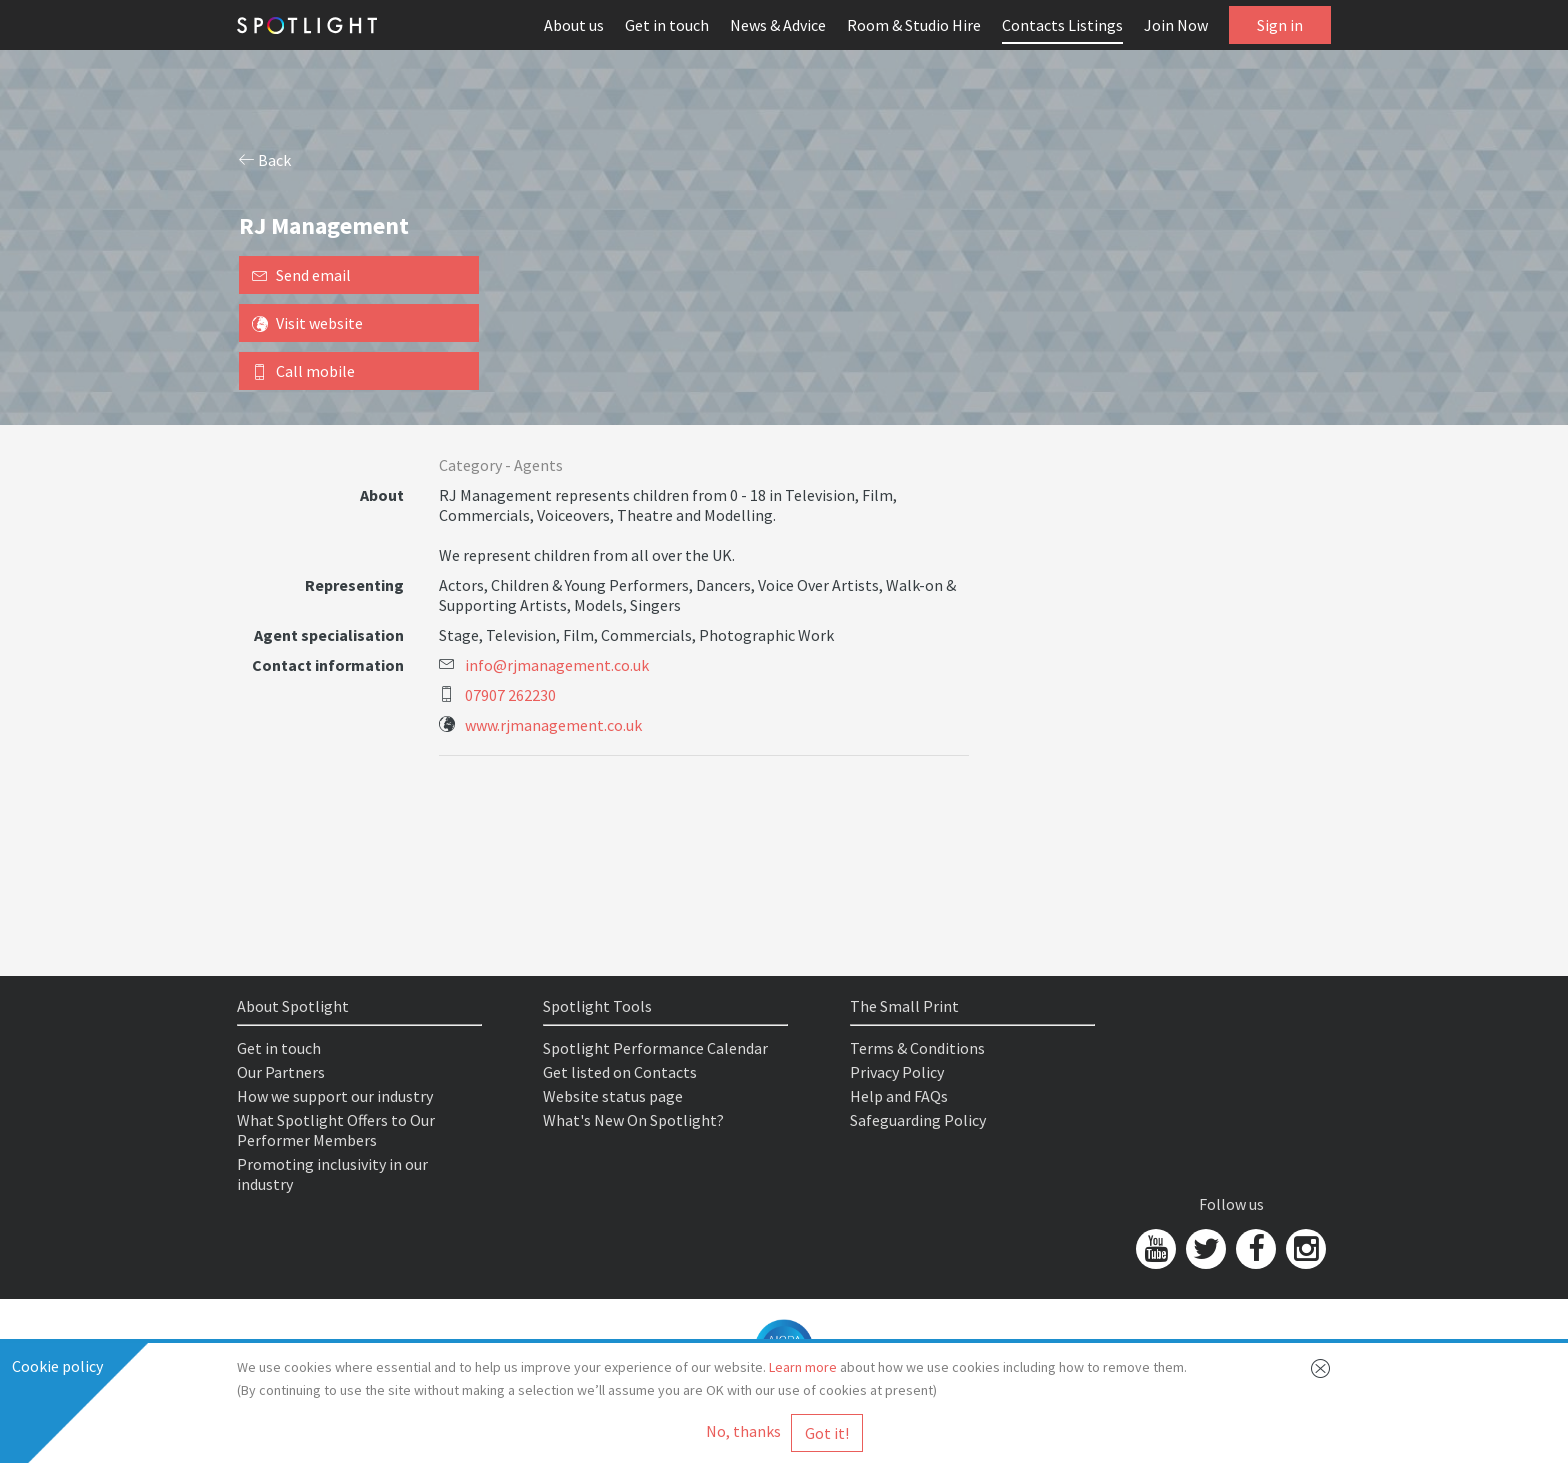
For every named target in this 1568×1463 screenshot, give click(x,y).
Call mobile (303, 371)
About (382, 495)
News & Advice (778, 25)
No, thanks (743, 1431)
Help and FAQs (899, 1096)
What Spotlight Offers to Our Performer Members (336, 1130)
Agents (538, 465)
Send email (301, 275)
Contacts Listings (1062, 25)
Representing (354, 585)
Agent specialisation (329, 635)
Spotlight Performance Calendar (655, 1048)
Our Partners (281, 1072)
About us (574, 25)
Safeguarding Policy (918, 1120)
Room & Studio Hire (914, 25)
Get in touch (667, 25)
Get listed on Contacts (620, 1072)
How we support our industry (335, 1096)
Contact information (328, 665)
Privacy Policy (897, 1072)
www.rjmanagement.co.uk (553, 725)
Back (265, 160)
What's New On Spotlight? (633, 1120)
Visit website (307, 323)
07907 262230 (510, 695)
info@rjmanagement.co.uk (557, 665)
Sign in (1280, 25)
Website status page (613, 1096)
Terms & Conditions (917, 1048)
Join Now (1176, 25)
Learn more (803, 1367)
